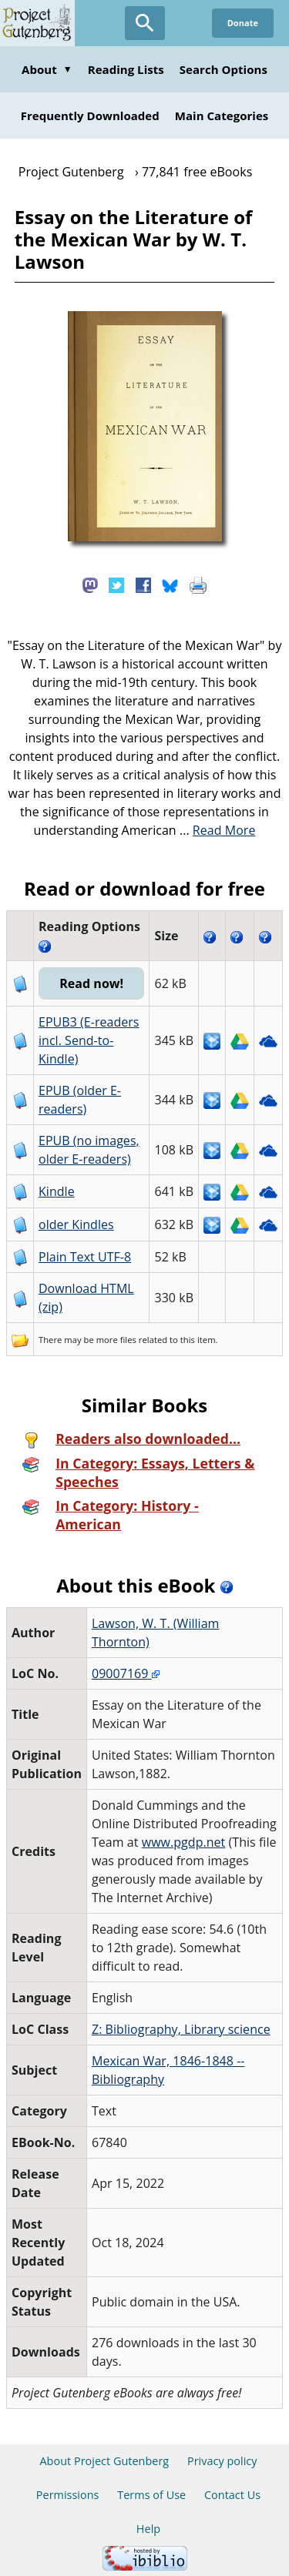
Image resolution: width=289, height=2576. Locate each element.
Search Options (223, 69)
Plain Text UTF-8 (85, 1256)
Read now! (91, 983)
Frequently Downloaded (90, 115)
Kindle (57, 1191)
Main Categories (222, 115)
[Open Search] (145, 23)
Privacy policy (222, 2461)
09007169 (126, 1673)
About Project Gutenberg (104, 2461)
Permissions (67, 2494)
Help (148, 2528)
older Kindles (76, 1224)
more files (116, 1339)
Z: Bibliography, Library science (181, 2029)
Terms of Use (151, 2494)
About (47, 69)
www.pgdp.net (184, 1842)
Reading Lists (126, 69)
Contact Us (232, 2494)
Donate (242, 22)
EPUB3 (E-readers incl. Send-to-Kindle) (89, 1040)
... (218, 830)
